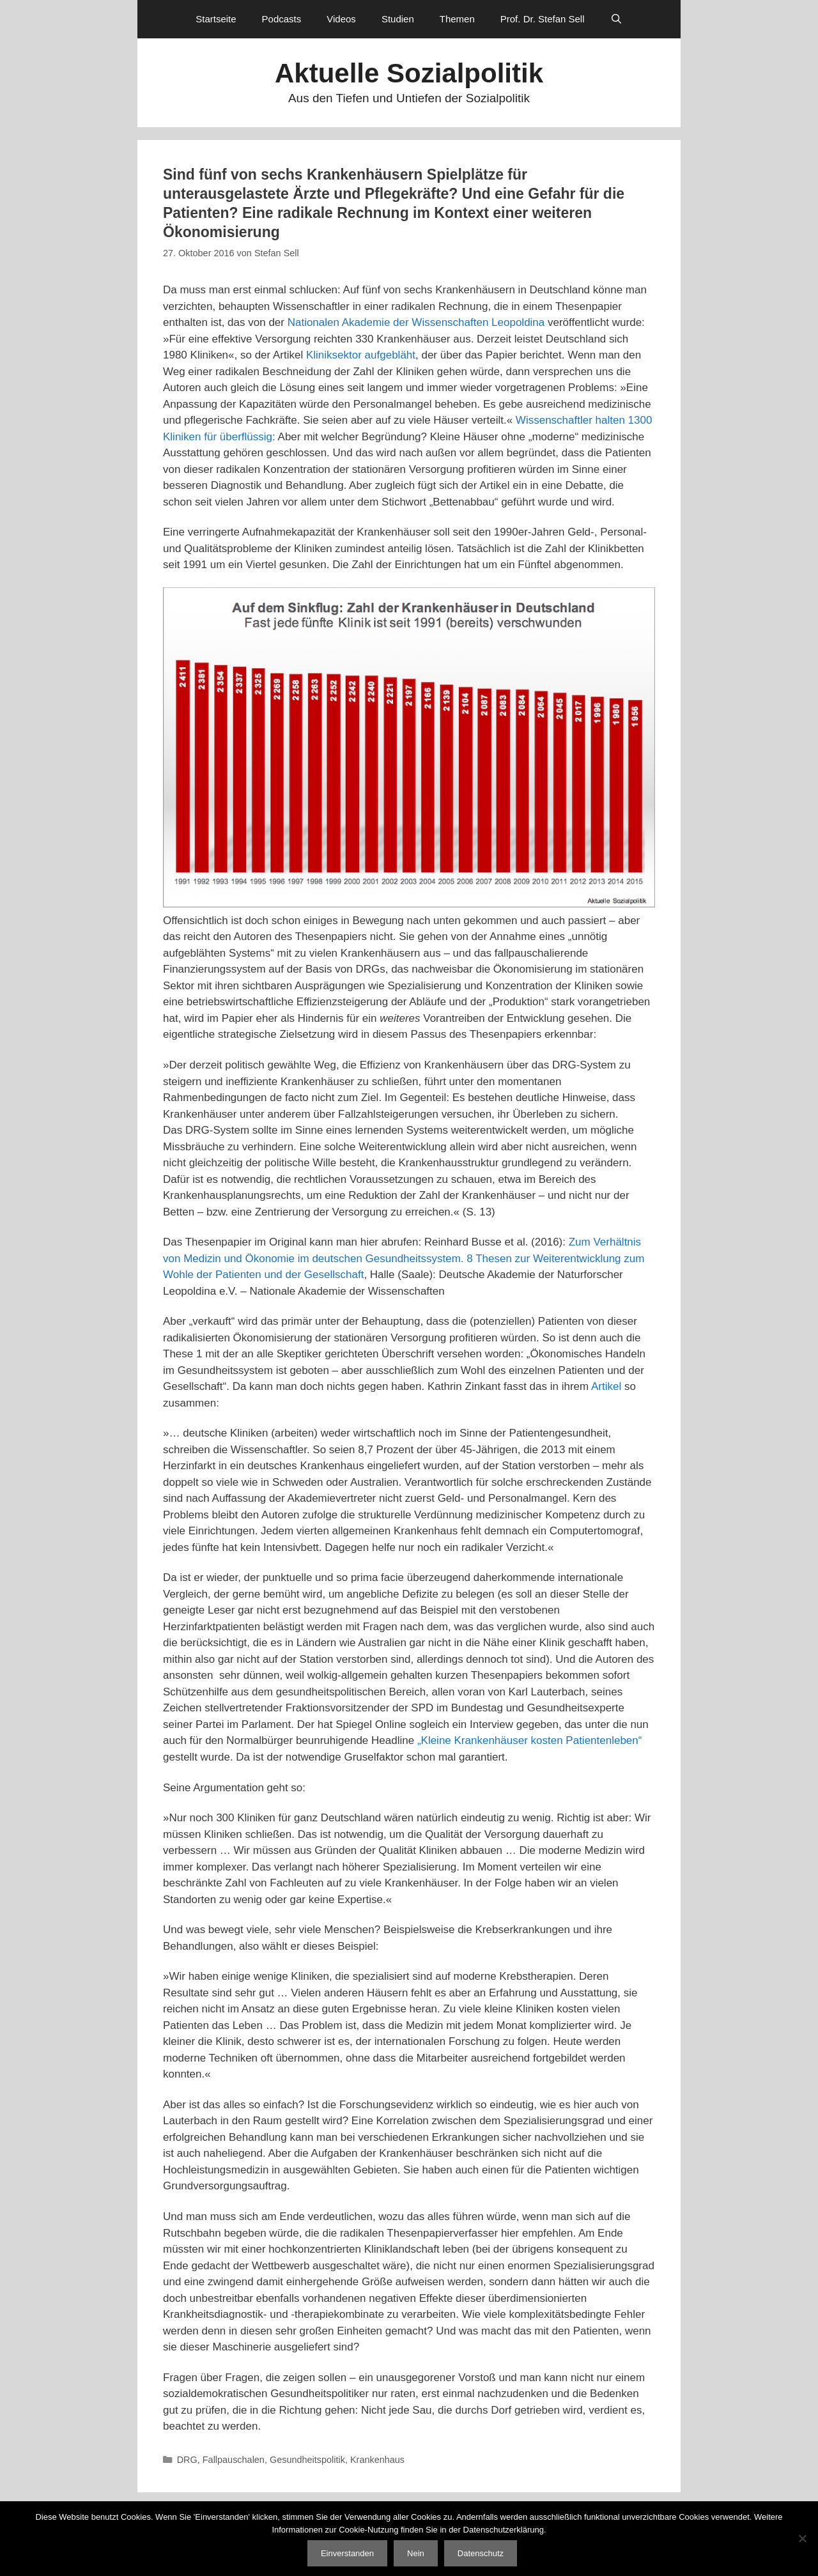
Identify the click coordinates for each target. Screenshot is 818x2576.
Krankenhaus (377, 2460)
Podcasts (282, 18)
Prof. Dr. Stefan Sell (542, 18)
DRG (187, 2460)
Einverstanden (347, 2553)
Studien (398, 18)
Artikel (606, 1386)
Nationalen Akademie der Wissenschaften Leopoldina (416, 322)
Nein (415, 2553)
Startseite (216, 18)
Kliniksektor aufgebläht (360, 355)
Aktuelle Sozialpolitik (409, 73)
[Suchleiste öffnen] (616, 19)
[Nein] (802, 2538)
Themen (457, 18)
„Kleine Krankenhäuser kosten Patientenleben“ (529, 1740)
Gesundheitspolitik (307, 2460)
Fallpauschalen (234, 2460)
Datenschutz (481, 2553)
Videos (341, 18)
